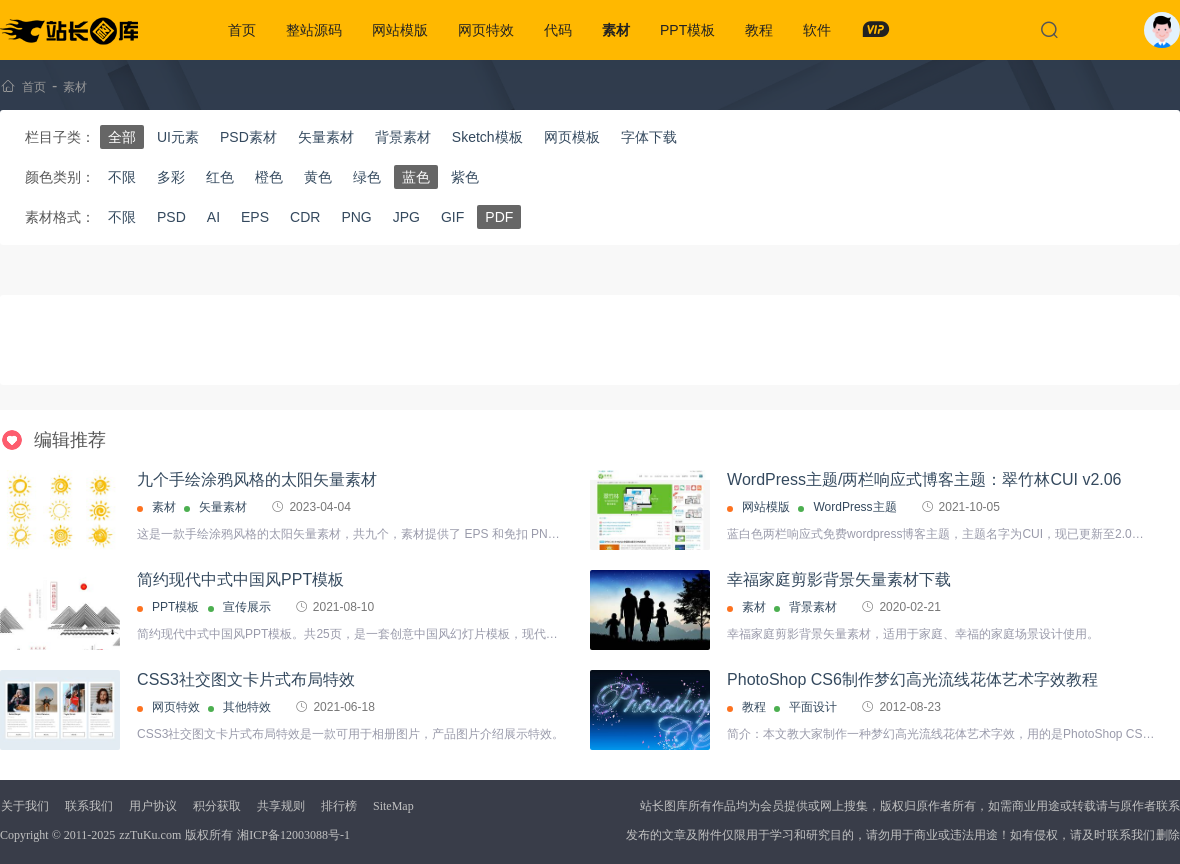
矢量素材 (326, 137)
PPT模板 (687, 30)
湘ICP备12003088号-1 (293, 835)
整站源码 (314, 30)
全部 (122, 137)
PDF (499, 217)
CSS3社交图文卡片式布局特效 (246, 679)
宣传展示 (247, 607)
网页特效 (486, 30)
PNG (356, 217)
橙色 (269, 177)
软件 (817, 30)
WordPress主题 (854, 507)
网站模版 (400, 30)
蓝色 (416, 177)
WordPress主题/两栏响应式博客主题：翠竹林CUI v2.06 (924, 479)
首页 (242, 30)
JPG (406, 217)
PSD (171, 217)
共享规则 (281, 806)
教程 (759, 30)
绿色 (367, 177)
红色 (220, 177)
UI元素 (178, 137)
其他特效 (247, 707)
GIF (452, 217)
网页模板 (572, 137)
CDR (305, 217)
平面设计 (813, 707)
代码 (558, 30)
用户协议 (153, 806)
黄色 (318, 177)
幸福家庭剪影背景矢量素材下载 (839, 579)
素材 (616, 30)
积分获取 (217, 806)
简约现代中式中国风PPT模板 (240, 579)
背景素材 (403, 137)
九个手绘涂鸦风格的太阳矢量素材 (257, 479)
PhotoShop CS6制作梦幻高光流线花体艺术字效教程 (912, 679)
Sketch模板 (487, 137)
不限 (122, 177)
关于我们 (25, 806)
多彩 (171, 177)
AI (213, 217)
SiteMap (393, 806)
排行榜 (339, 806)
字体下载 (649, 137)
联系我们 (89, 806)
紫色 (465, 177)
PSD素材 (248, 137)
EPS (255, 217)
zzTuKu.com (150, 835)
